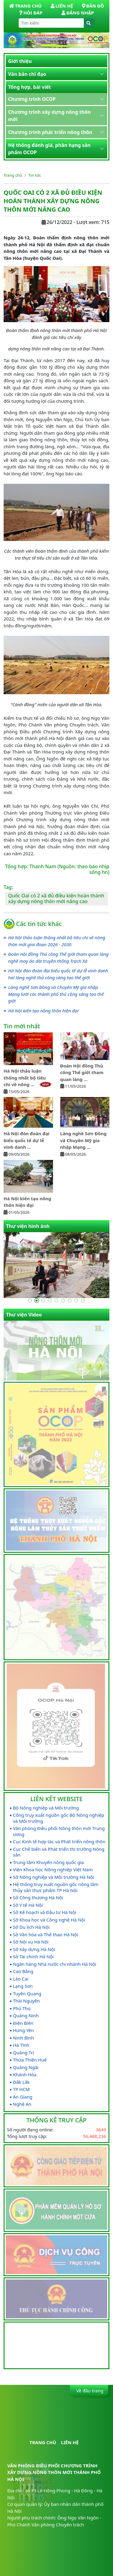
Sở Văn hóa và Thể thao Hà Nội (45, 1934)
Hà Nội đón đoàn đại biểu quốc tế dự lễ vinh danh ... (26, 1140)
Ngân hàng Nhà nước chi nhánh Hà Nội (54, 1964)
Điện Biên (23, 2023)
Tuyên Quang (27, 1993)
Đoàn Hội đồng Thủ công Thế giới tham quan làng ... (82, 1072)
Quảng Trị (23, 2053)
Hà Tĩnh (21, 2045)
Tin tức (34, 175)
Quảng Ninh (26, 2015)
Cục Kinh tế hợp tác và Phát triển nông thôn (59, 1841)
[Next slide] (100, 1365)
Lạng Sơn (23, 1986)
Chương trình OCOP (31, 99)
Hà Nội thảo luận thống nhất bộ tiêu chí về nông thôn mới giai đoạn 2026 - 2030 (56, 940)
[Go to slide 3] (43, 1300)
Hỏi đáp (30, 13)
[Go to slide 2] (36, 1300)
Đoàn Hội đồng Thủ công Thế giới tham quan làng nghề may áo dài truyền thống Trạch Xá (58, 957)
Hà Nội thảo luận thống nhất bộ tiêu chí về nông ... (28, 1078)
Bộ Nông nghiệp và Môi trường (46, 1808)
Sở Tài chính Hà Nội (33, 1956)
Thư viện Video (24, 1314)
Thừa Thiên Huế (30, 2060)
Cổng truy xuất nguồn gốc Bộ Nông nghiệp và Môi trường (58, 1818)
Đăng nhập (77, 13)
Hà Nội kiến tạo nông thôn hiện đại (43, 1011)
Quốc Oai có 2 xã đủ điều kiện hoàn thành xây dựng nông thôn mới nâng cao (56, 898)
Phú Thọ (21, 2008)
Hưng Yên (23, 2030)
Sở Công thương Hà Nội (38, 1897)
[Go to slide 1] (30, 1300)
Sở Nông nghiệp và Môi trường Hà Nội (53, 1877)
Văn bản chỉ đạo (27, 74)
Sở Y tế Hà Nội (28, 1905)
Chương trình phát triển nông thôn (50, 132)
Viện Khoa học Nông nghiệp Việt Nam (53, 1869)
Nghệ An (22, 2104)
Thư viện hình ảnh (27, 1226)
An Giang (22, 2097)
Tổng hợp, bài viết (29, 87)
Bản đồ (93, 6)
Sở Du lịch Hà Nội (31, 1927)
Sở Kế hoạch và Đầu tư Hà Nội (44, 1912)
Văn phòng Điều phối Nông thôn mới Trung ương (59, 1831)
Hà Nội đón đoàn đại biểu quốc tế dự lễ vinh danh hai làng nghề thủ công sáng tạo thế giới (58, 974)
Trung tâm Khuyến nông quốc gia (48, 1862)
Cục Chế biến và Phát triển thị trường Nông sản (59, 1852)
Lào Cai (20, 1979)
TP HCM (21, 2089)
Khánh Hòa (24, 2074)
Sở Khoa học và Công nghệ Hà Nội (49, 1920)
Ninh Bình (23, 2038)
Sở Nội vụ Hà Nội (31, 1942)
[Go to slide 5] (56, 1300)
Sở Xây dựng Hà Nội (34, 1949)
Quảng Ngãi (26, 2067)
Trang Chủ (25, 6)
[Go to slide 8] (76, 1300)
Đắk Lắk (21, 2082)
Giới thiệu (20, 61)
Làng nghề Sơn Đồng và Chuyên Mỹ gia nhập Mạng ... (83, 1140)
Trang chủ (13, 175)
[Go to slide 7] (70, 1300)
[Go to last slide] (90, 1365)
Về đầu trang (89, 2391)
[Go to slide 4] (50, 1300)
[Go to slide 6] (63, 1300)
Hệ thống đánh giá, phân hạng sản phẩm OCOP (49, 149)
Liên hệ (62, 6)
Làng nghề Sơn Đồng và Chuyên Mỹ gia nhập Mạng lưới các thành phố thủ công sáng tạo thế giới (56, 994)
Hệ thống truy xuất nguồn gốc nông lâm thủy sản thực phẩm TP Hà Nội (55, 1887)
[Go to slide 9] (83, 1300)
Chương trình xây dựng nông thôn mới (49, 116)
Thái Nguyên (26, 2001)
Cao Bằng (23, 1971)
